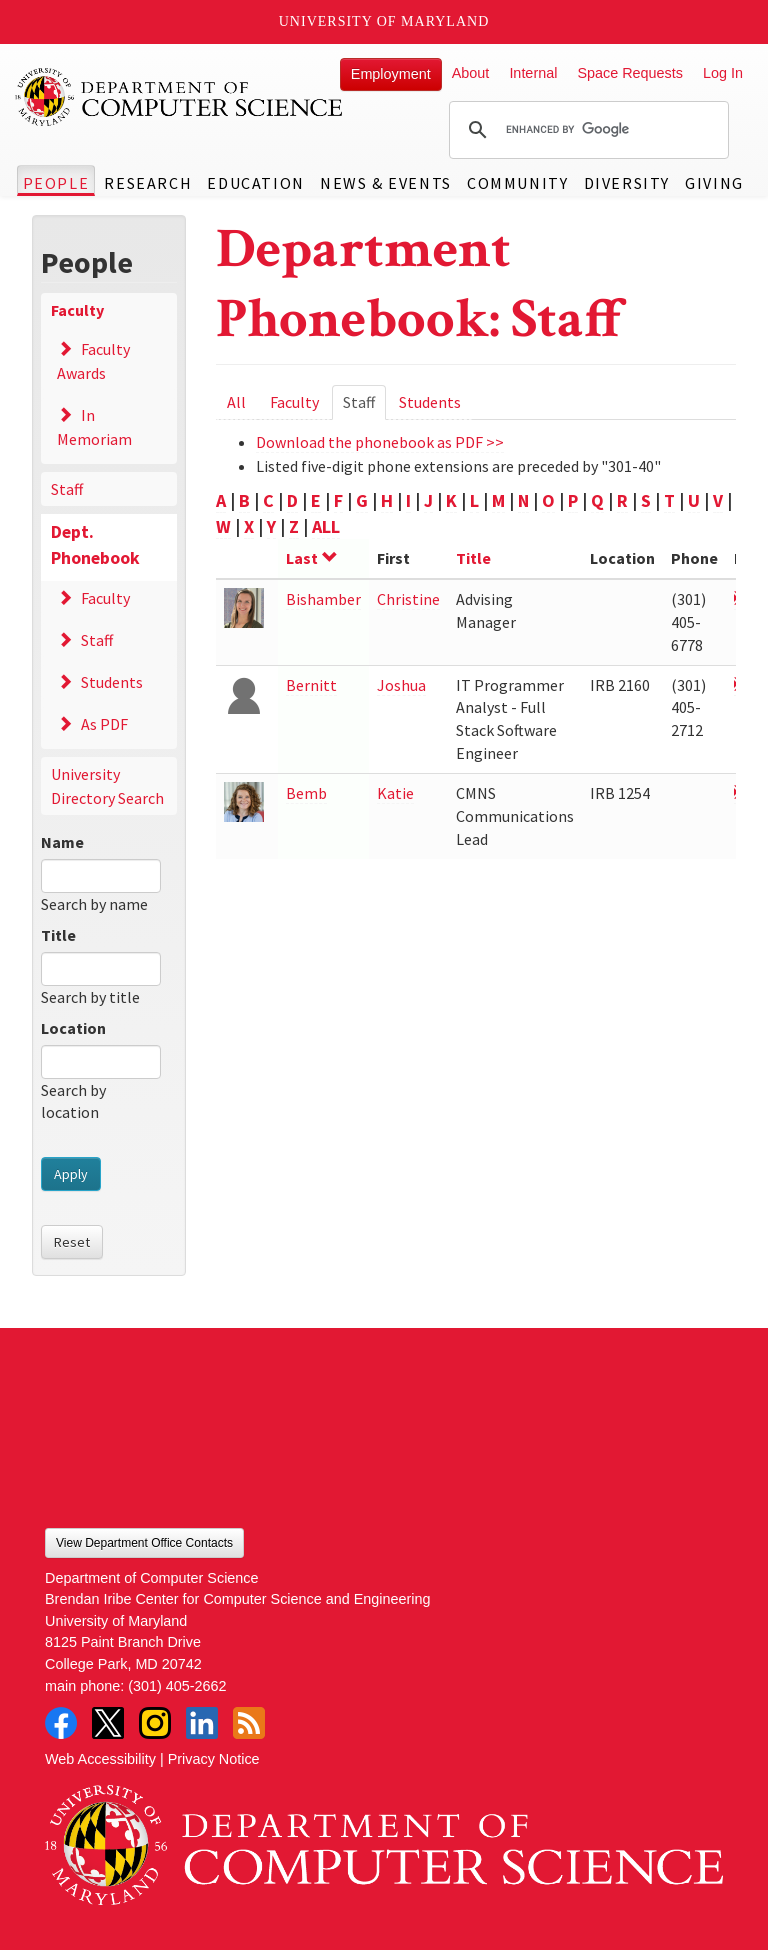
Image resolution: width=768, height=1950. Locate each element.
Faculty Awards (93, 361)
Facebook (61, 1723)
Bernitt (311, 685)
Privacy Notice (214, 1759)
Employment (391, 74)
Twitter (108, 1723)
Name (62, 842)
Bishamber (323, 599)
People (56, 183)
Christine (408, 599)
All (236, 402)
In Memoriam (94, 427)
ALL (326, 526)
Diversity (627, 183)
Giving (714, 183)
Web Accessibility (100, 1759)
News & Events (386, 183)
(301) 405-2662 (177, 1686)
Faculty (77, 310)
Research (148, 183)
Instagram (155, 1723)
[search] (586, 130)
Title (58, 935)
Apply (71, 1174)
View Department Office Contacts (144, 1543)
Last (312, 558)
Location (73, 1028)
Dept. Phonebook (95, 545)
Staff (67, 489)
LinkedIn (202, 1723)
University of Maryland (384, 21)
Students (112, 682)
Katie (395, 793)
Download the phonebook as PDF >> (380, 442)
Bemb (306, 793)
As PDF (104, 724)
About (471, 73)
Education (255, 183)
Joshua (401, 685)
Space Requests (630, 73)
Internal (533, 73)
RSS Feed (249, 1723)
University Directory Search (107, 786)
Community (517, 183)
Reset (72, 1242)
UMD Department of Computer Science (180, 97)
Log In (723, 73)
